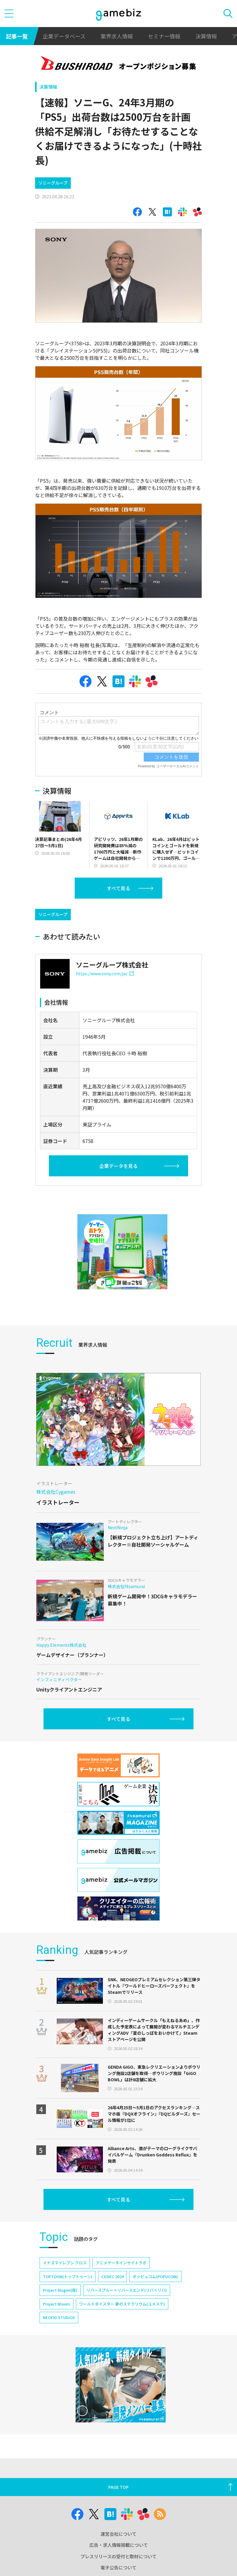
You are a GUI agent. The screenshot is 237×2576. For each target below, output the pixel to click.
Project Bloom (56, 2322)
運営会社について (118, 2552)
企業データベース (64, 36)
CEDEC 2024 (112, 2294)
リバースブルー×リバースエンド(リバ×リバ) (126, 2308)
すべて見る (118, 906)
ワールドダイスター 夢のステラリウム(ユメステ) (122, 2322)
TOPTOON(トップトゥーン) (67, 2294)
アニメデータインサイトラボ (121, 2281)
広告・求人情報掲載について (118, 2563)
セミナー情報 (164, 36)
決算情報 (206, 36)
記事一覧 (17, 36)
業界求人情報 (116, 36)
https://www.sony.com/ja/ (105, 992)
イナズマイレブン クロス (65, 2281)
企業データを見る (118, 1183)
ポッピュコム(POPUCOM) (155, 2294)
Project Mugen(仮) (60, 2308)
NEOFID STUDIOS (59, 2335)
